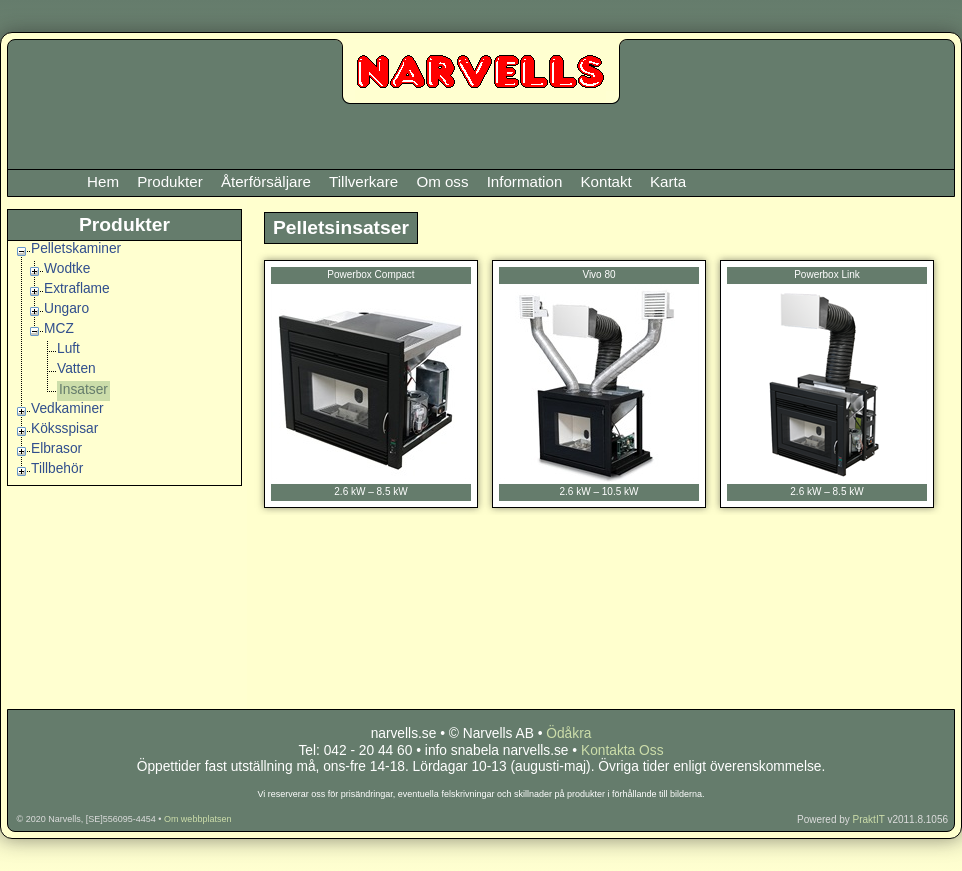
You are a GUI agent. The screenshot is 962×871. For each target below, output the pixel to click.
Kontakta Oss (622, 750)
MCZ (59, 328)
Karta (668, 181)
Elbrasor (56, 448)
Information (525, 181)
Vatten (76, 368)
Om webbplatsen (198, 819)
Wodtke (67, 268)
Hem (103, 181)
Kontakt (605, 181)
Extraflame (77, 288)
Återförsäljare (266, 181)
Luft (68, 348)
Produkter (170, 181)
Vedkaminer (67, 408)
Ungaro (66, 308)
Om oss (442, 181)
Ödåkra (568, 733)
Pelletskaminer (76, 248)
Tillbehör (57, 468)
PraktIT (869, 819)
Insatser (83, 389)
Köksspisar (64, 428)
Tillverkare (363, 181)
